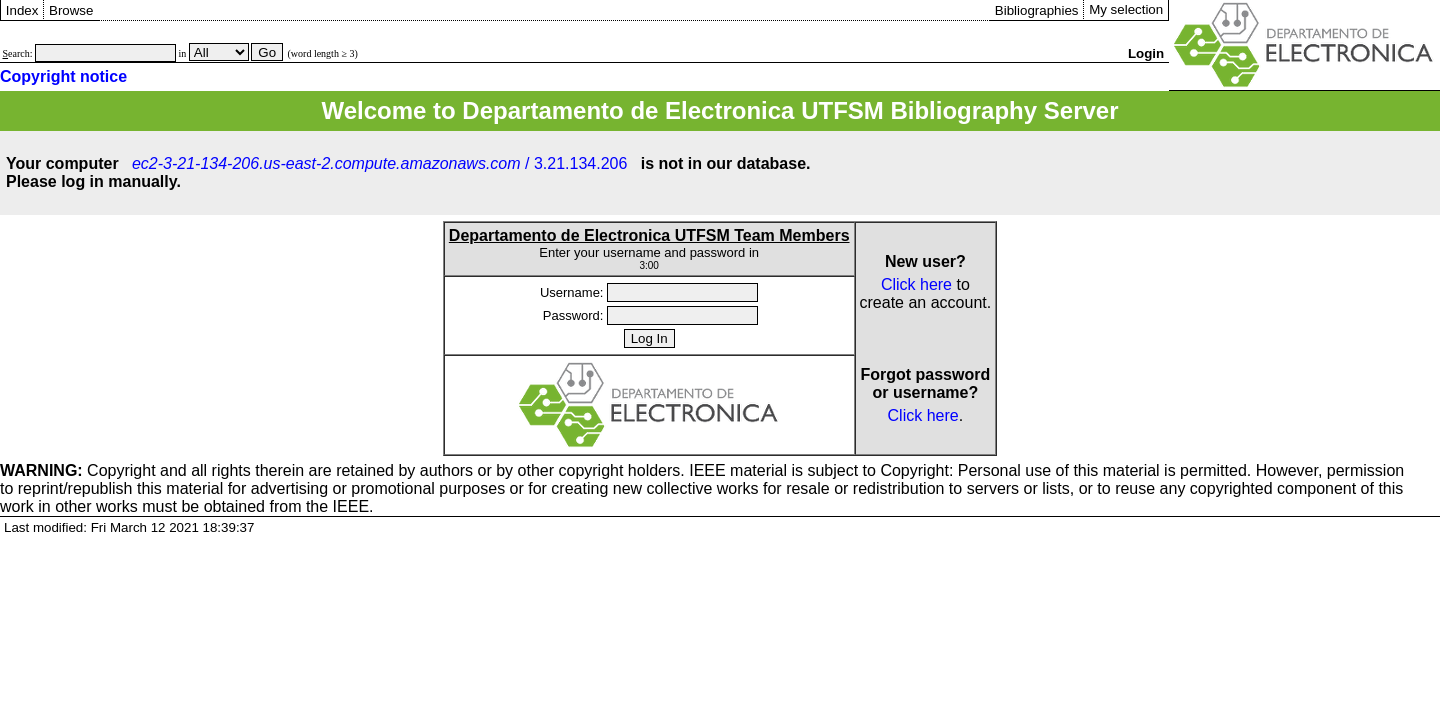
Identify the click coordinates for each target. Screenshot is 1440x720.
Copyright (78, 470)
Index (22, 10)
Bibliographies (1037, 10)
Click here (916, 284)
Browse (71, 10)
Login (1146, 53)
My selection (1126, 9)
